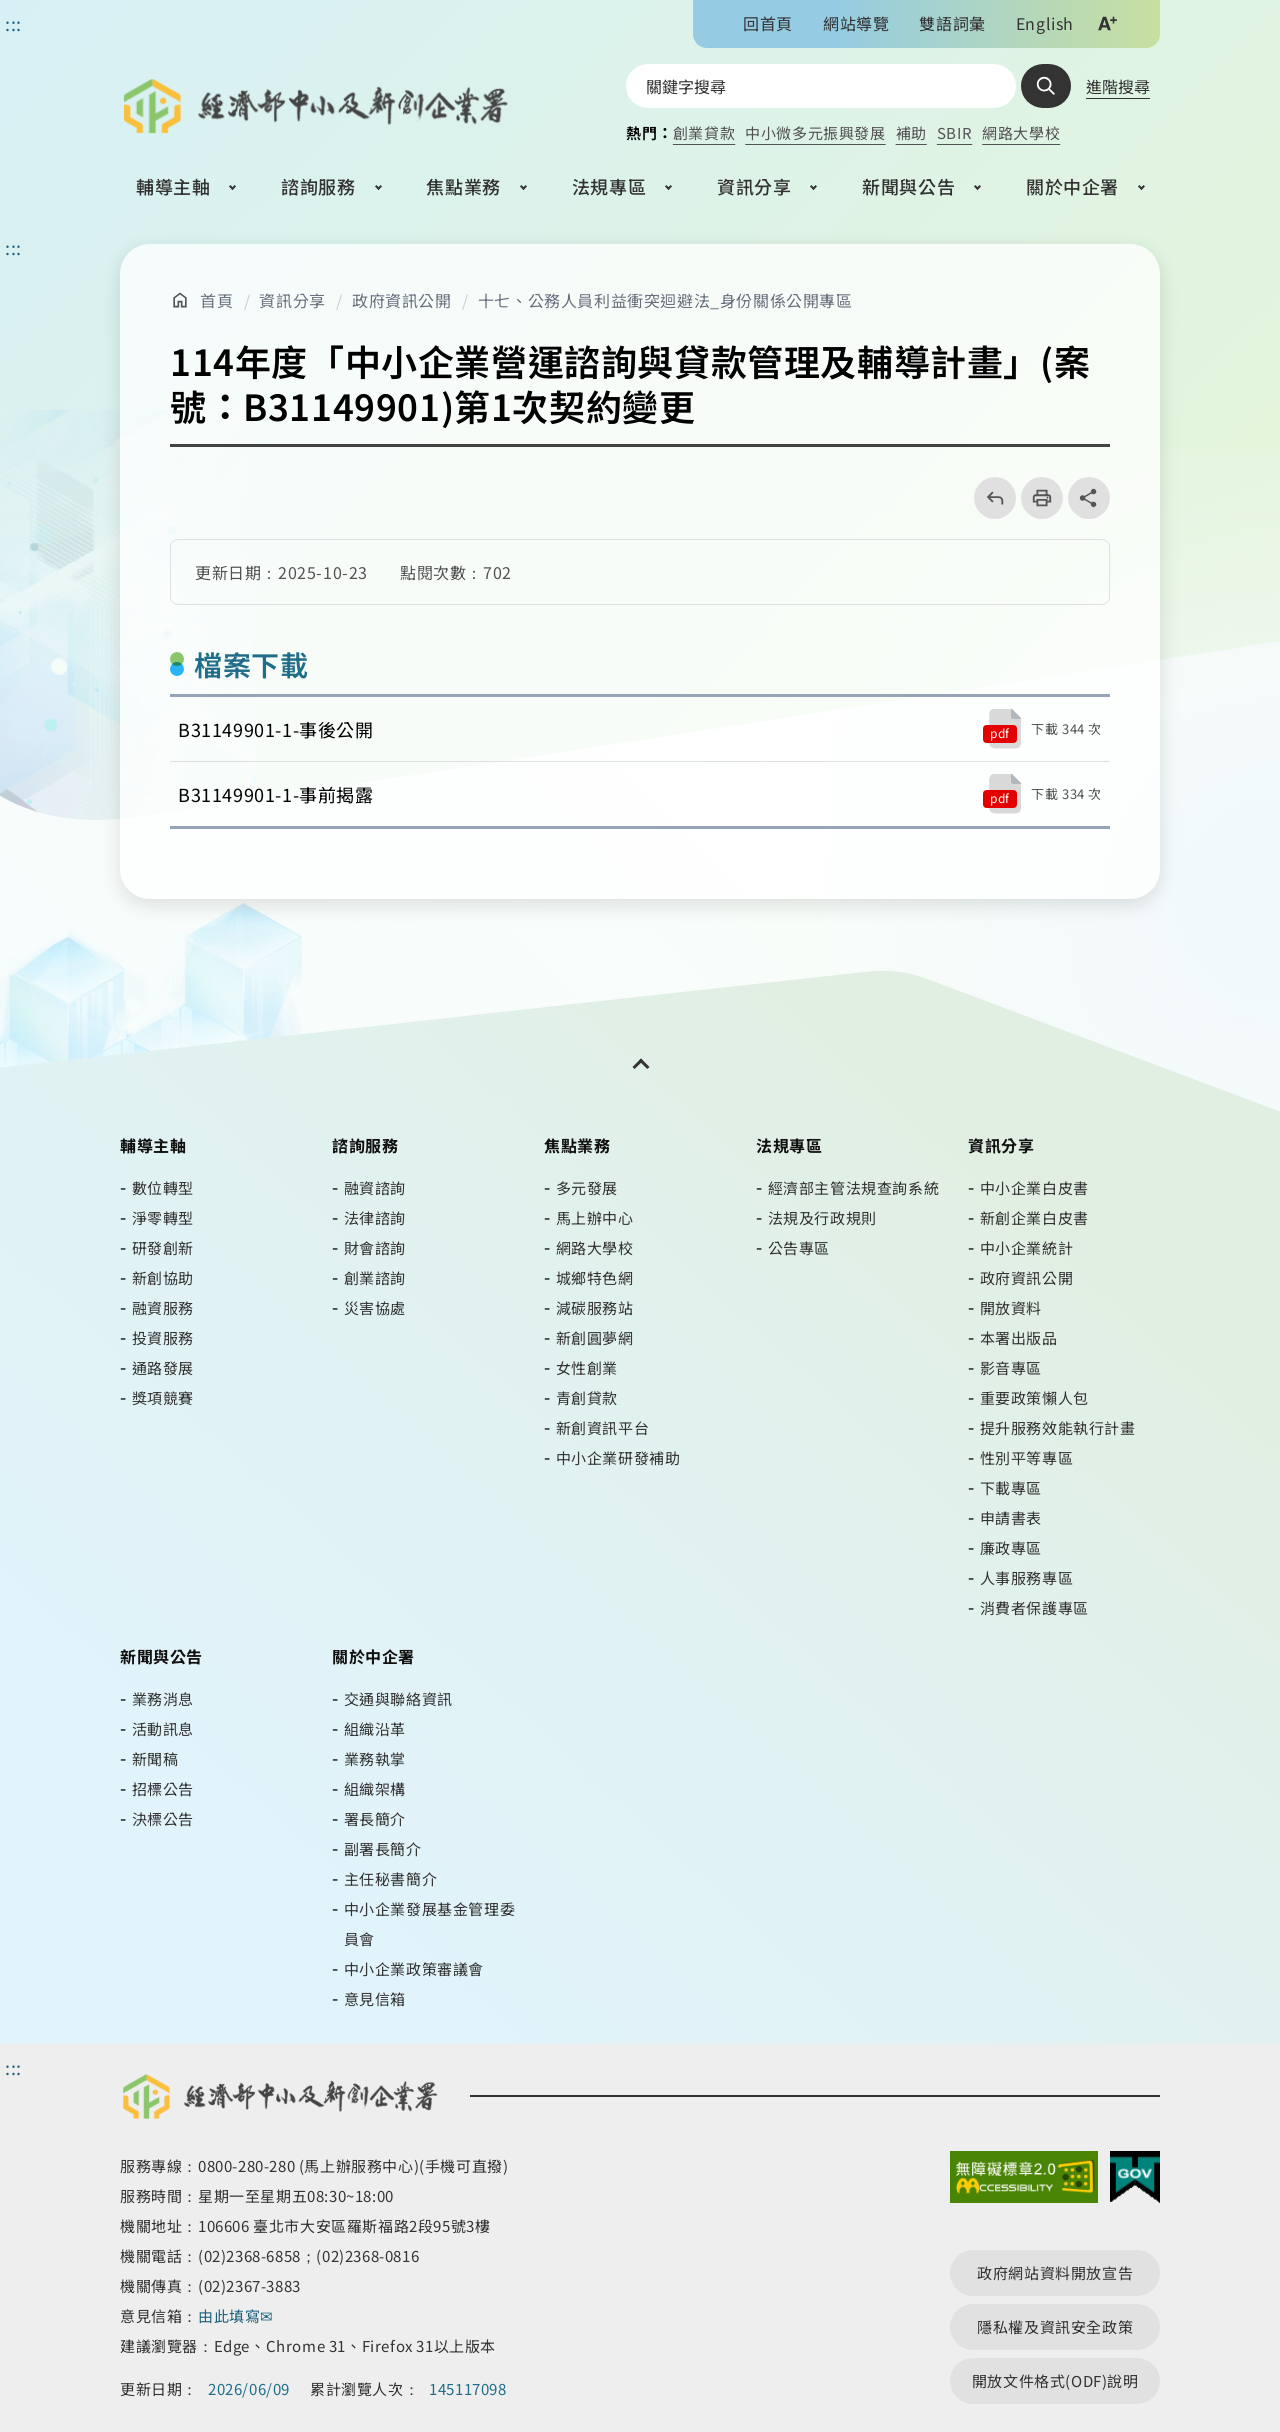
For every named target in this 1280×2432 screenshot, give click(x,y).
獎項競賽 (163, 1397)
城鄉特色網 (595, 1277)
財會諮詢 (375, 1247)
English (1045, 23)
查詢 (1046, 86)
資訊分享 (754, 186)
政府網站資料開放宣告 (1055, 2272)
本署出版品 (1019, 1337)
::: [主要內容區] (13, 247)
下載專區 (1011, 1487)
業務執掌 (375, 1758)
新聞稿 (155, 1758)
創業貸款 (704, 132)
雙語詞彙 (952, 23)
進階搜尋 (1118, 86)
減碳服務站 (595, 1307)
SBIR (954, 132)
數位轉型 (163, 1187)
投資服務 (163, 1337)
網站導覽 (856, 23)
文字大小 (1107, 23)
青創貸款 (587, 1397)
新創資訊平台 (603, 1427)
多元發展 (587, 1187)
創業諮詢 (375, 1277)
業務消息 (163, 1698)
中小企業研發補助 (618, 1457)
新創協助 (163, 1277)
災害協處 (375, 1307)
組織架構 (375, 1788)
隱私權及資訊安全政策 (1055, 2326)
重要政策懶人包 (1034, 1397)
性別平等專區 (1027, 1457)
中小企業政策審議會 (414, 1968)
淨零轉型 (163, 1217)
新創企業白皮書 (1034, 1217)
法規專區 (609, 186)
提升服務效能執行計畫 (1058, 1427)
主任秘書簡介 (391, 1878)
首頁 (216, 300)
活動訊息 (163, 1728)
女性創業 (587, 1367)
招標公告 (163, 1788)
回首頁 (768, 23)
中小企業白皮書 (1034, 1187)
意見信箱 (375, 1998)
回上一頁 (988, 498)
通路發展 (163, 1367)
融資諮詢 (375, 1187)
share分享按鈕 (1089, 498)
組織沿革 (375, 1728)
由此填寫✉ (238, 2315)
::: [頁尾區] (13, 2067)
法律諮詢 (375, 1217)
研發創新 (163, 1247)
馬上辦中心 (595, 1217)
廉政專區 (1011, 1547)
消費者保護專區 (1034, 1607)
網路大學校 (1021, 132)
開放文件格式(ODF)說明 (1055, 2380)
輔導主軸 (173, 186)
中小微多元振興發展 (815, 132)
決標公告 (163, 1818)
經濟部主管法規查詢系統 (854, 1187)
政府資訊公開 (402, 300)
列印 (1035, 498)
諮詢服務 (318, 186)
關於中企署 (1072, 186)
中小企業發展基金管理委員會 (430, 1923)
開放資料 (1011, 1307)
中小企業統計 (1027, 1247)
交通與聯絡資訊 (398, 1698)
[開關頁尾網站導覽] (640, 1064)
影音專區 (1011, 1367)
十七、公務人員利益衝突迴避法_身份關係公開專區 (665, 300)
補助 (911, 132)
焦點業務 (463, 186)
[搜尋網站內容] (821, 86)
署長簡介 (375, 1818)
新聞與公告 (908, 186)
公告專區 (799, 1247)
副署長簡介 (383, 1848)
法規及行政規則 (822, 1217)
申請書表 (1011, 1517)
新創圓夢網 (595, 1337)
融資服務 (163, 1307)
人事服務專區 (1027, 1577)
